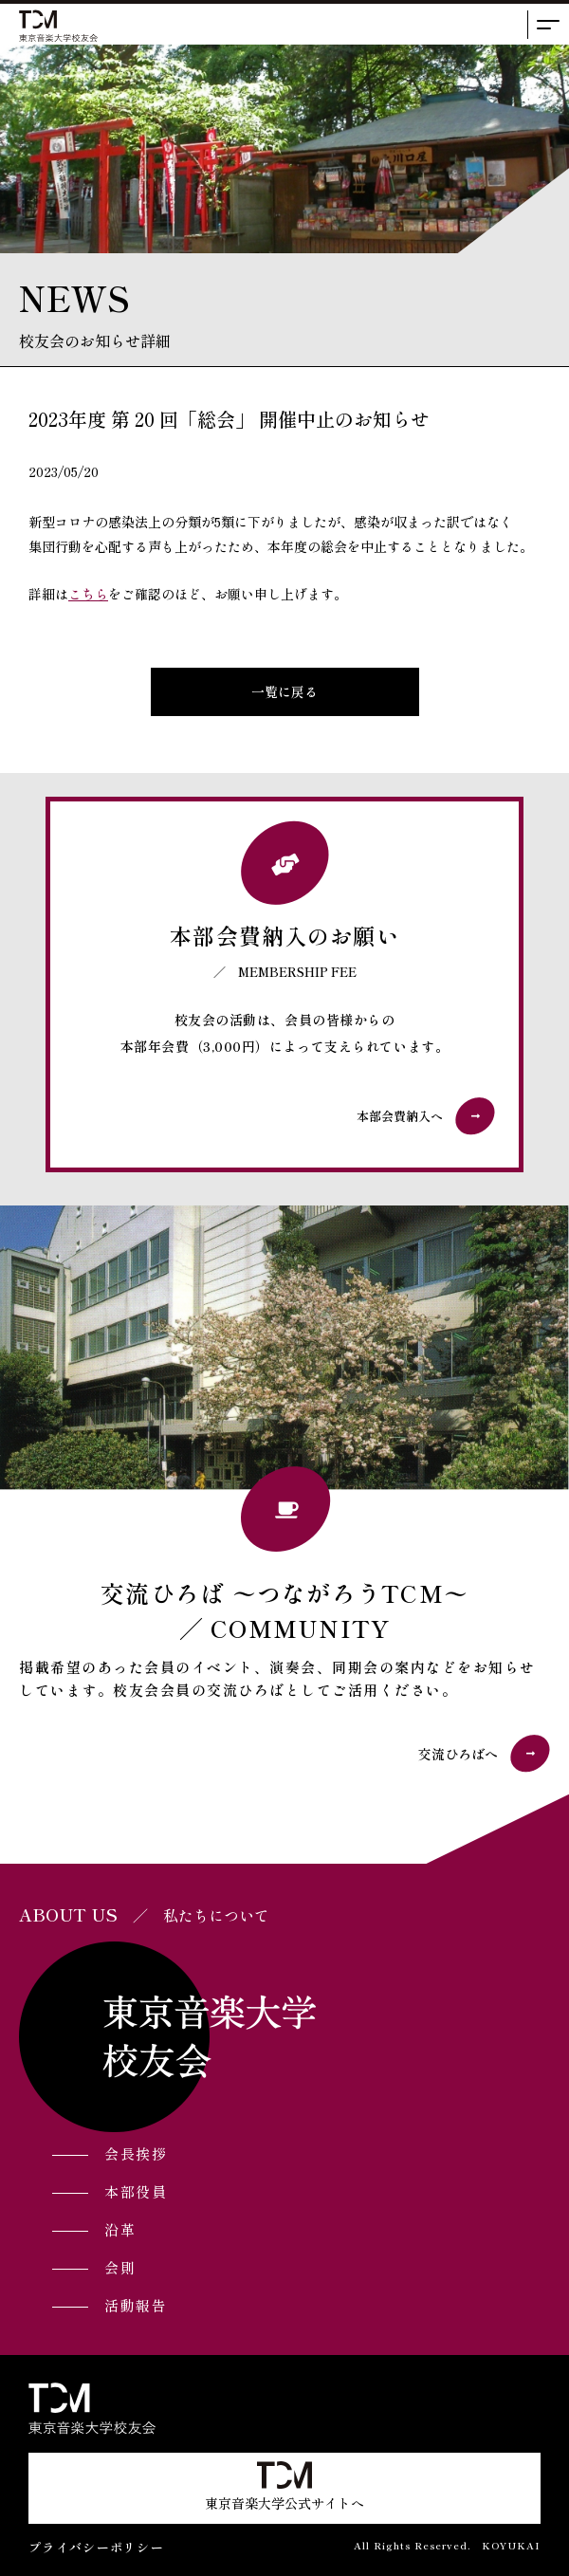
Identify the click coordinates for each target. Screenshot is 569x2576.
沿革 (120, 2229)
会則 (120, 2267)
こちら (88, 593)
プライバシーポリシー (96, 2547)
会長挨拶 (135, 2153)
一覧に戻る (284, 691)
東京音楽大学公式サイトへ (284, 2486)
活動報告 (135, 2305)
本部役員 (135, 2191)
